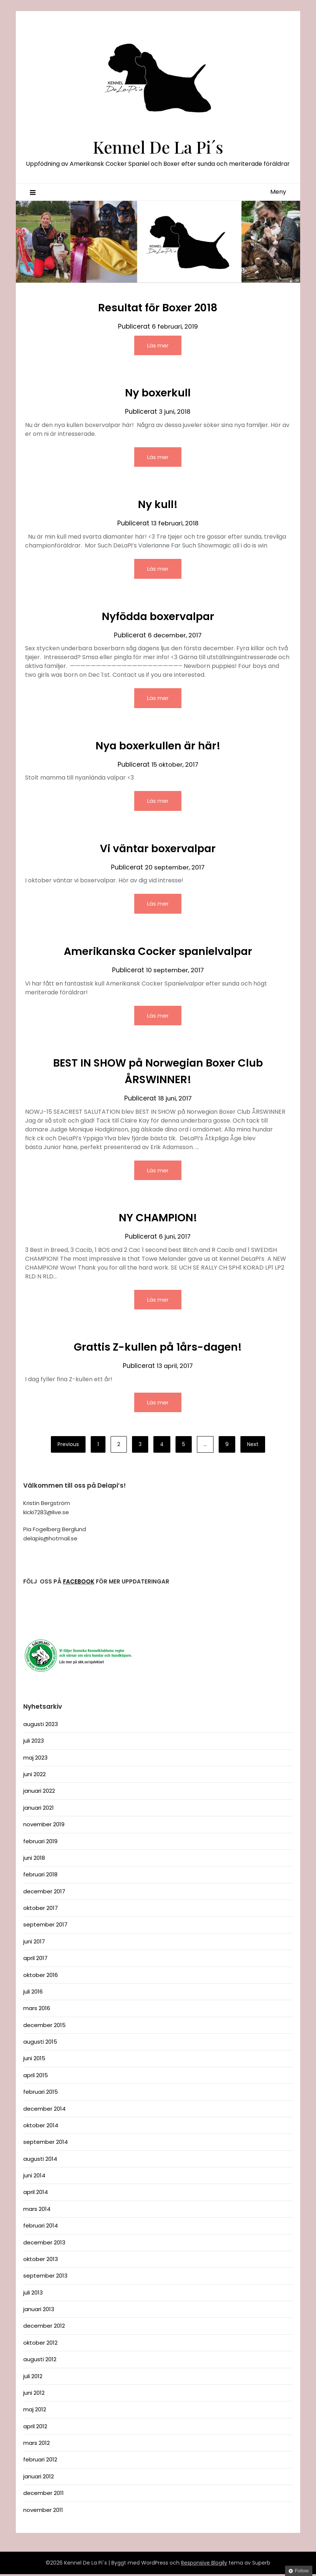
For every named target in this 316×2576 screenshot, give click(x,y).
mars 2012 (36, 2445)
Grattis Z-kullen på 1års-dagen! (157, 1349)
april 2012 (35, 2428)
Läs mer (158, 345)
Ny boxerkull (158, 393)
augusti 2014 (40, 2160)
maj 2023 (35, 1759)
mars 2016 (36, 2010)
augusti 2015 (40, 2043)
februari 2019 (40, 1843)
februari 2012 (40, 2461)
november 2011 (43, 2512)
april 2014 (35, 2194)
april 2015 (35, 2077)
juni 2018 (34, 1859)
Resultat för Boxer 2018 (158, 307)
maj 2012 (34, 2411)
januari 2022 (39, 1792)
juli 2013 (33, 2294)
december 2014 (44, 2110)
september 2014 (45, 2144)
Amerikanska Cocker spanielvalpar (158, 952)
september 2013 (45, 2277)
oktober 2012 (40, 2344)
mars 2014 (37, 2211)
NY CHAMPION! (158, 1219)
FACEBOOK (78, 1583)
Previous (68, 1446)
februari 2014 (40, 2227)
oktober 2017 (40, 1910)
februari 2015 (40, 2093)
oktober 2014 (40, 2127)
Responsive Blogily (204, 2564)
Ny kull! (157, 504)
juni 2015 (34, 2060)
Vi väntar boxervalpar (158, 849)
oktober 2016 (40, 1977)
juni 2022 (34, 1776)
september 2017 (45, 1926)
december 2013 (44, 2244)
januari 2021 (38, 1809)
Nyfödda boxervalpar (158, 616)
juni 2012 (34, 2394)
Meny (278, 192)
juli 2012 (32, 2378)
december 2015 (44, 2027)
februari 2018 (40, 1876)
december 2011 (43, 2495)
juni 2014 (34, 2177)
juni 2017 (34, 1943)
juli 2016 (33, 1993)
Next (252, 1446)
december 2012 (44, 2327)
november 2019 (44, 1826)
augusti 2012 (39, 2361)
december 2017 (44, 1893)
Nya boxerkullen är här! (158, 746)
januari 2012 (38, 2478)
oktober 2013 (40, 2261)
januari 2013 (38, 2311)
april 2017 (35, 1960)
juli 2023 (33, 1742)
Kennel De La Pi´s (158, 146)
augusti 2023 (40, 1726)
